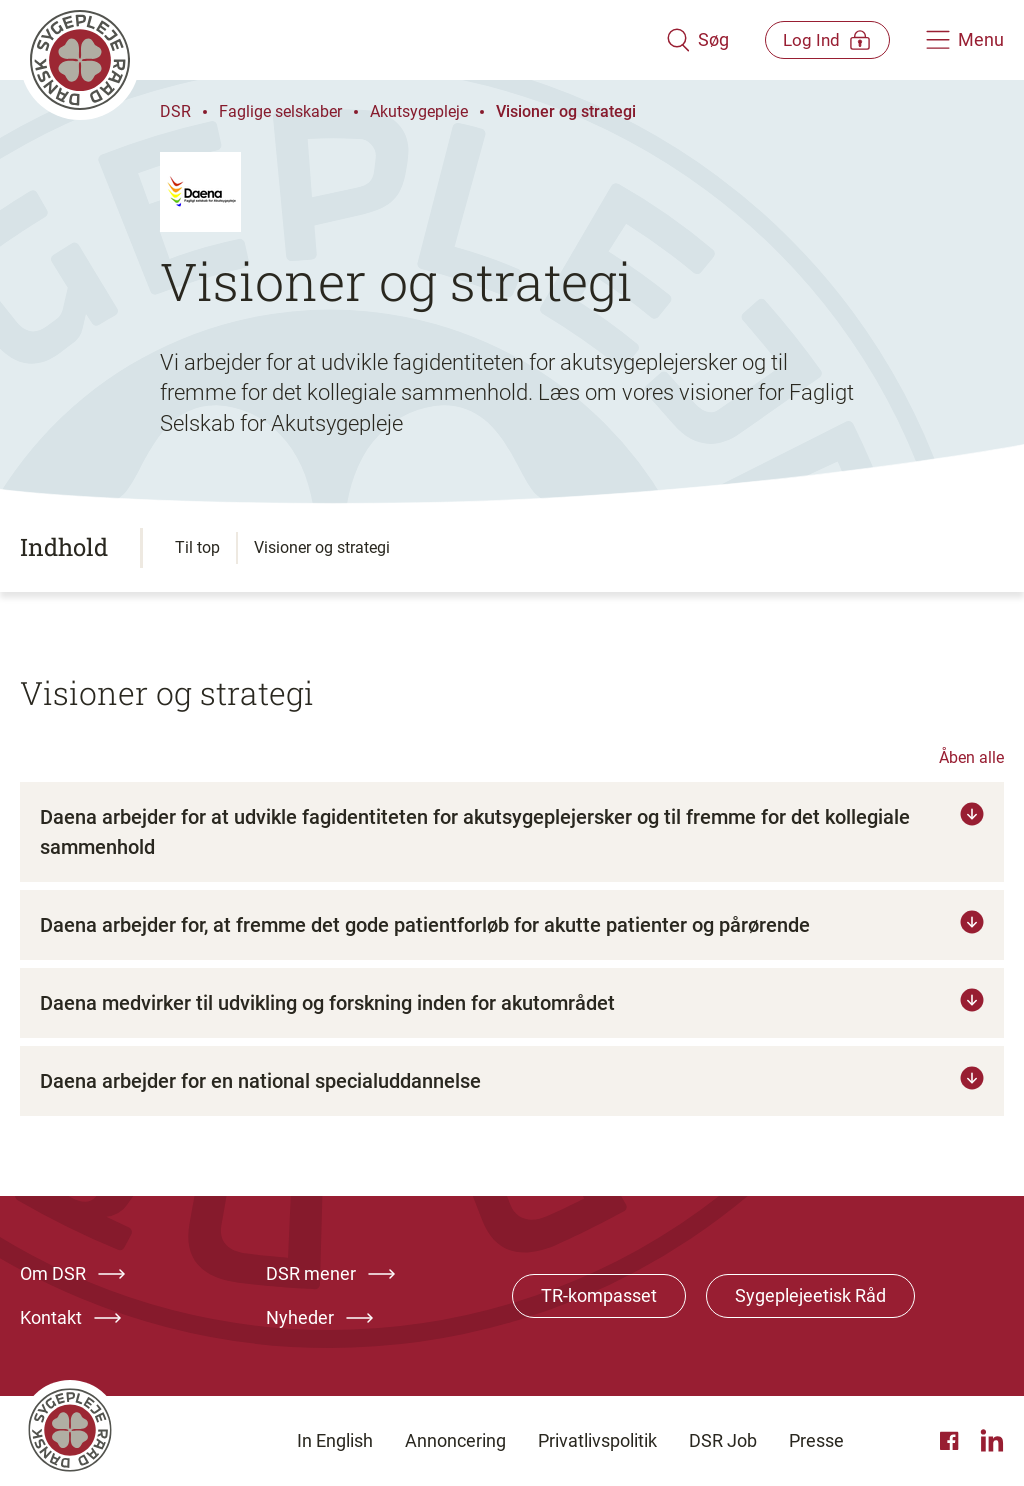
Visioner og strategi (566, 111)
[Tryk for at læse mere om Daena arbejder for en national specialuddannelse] (512, 1081)
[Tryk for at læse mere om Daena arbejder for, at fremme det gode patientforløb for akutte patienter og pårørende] (512, 925)
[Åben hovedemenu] (965, 40)
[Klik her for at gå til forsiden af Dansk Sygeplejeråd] (335, 40)
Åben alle (971, 757)
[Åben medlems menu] (819, 39)
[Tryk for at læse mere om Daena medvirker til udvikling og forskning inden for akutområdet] (512, 1003)
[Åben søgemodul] (681, 40)
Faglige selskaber (280, 111)
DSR (175, 111)
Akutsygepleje (419, 111)
